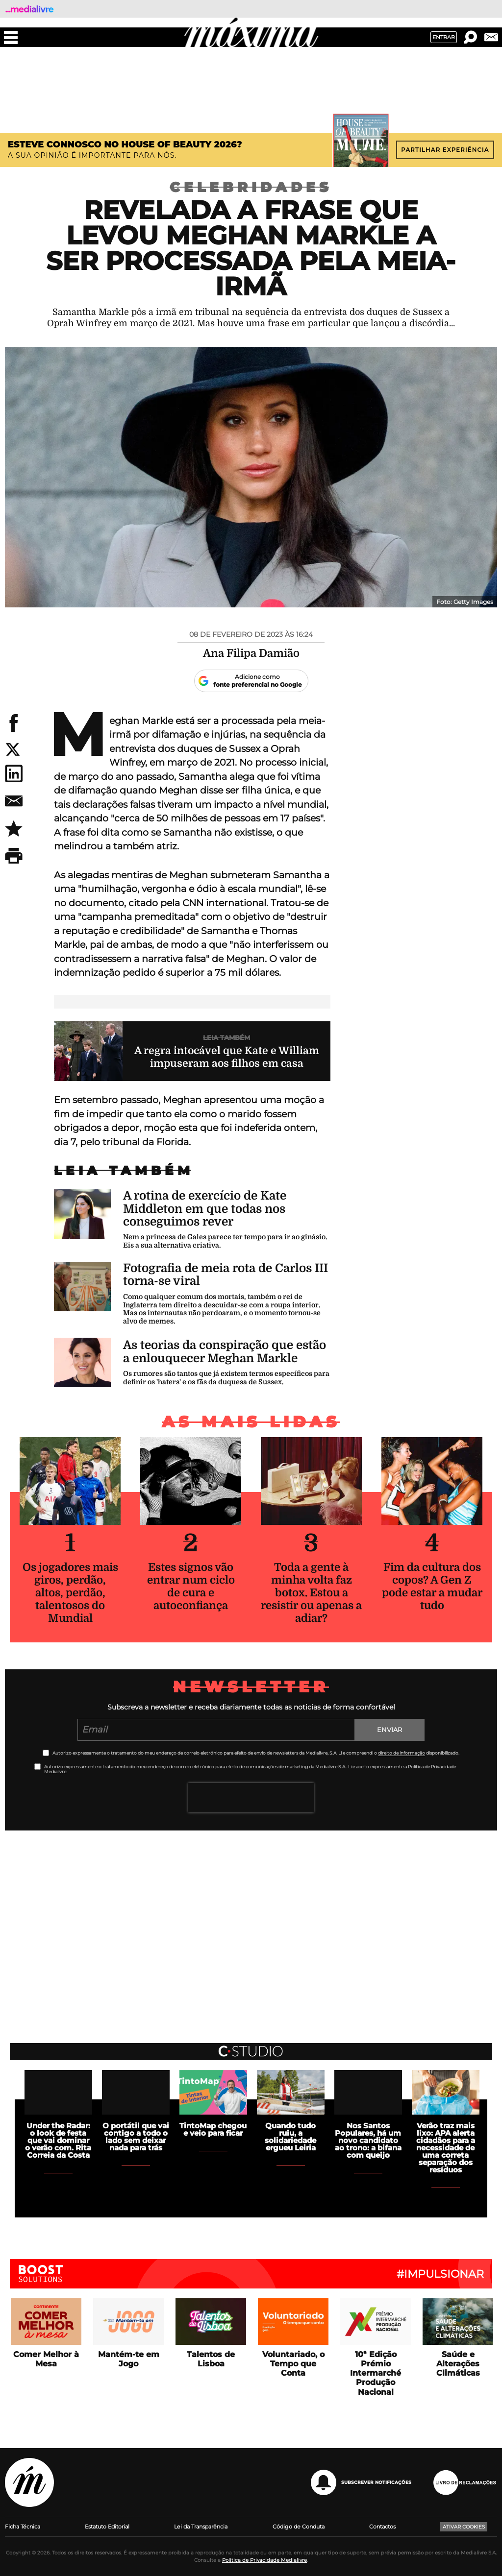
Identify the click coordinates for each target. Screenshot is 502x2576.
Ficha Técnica (22, 2526)
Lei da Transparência (200, 2526)
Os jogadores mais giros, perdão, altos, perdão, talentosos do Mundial (70, 1592)
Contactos (382, 2526)
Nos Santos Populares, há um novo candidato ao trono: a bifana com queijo (368, 2140)
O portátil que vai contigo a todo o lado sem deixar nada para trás (135, 2136)
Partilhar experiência (445, 149)
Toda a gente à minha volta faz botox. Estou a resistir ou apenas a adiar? (311, 1592)
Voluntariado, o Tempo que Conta (293, 2364)
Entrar (443, 37)
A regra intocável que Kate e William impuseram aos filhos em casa (226, 1057)
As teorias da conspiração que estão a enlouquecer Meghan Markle (224, 1351)
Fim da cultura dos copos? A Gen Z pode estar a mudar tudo (432, 1586)
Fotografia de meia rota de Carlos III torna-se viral (225, 1274)
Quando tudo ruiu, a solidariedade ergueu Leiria (290, 2136)
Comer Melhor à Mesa (46, 2359)
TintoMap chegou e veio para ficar (213, 2129)
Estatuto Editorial (107, 2526)
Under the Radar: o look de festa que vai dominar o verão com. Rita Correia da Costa (58, 2140)
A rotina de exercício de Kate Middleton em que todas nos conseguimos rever (204, 1208)
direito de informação (401, 1753)
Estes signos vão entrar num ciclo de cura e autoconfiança (191, 1586)
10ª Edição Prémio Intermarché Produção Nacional (375, 2373)
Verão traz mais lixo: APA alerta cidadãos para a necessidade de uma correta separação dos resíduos (445, 2147)
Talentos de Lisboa (211, 2359)
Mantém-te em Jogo (128, 2359)
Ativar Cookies (464, 2527)
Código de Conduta (299, 2526)
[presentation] (251, 1797)
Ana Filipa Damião (251, 653)
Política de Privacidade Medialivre (264, 2560)
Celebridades (251, 187)
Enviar (389, 1729)
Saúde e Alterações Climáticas (458, 2364)
